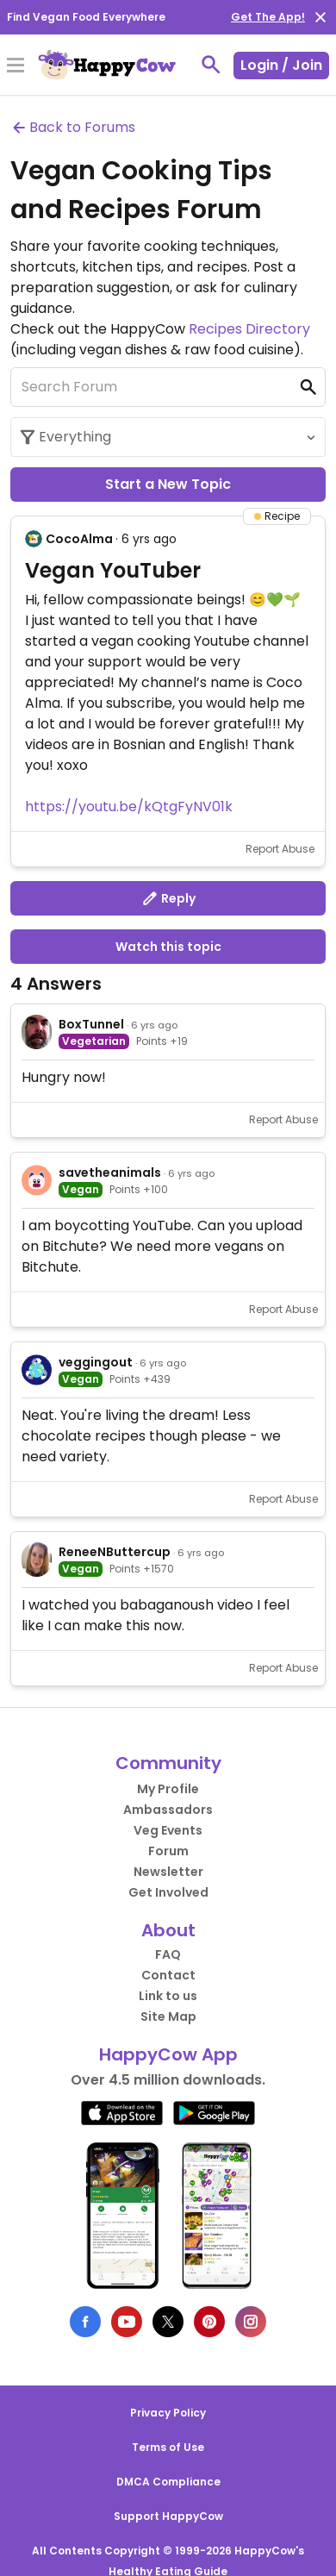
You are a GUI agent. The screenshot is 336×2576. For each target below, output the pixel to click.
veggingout (96, 1362)
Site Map (168, 2016)
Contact (168, 1975)
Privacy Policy (168, 2412)
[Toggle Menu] (15, 66)
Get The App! (268, 16)
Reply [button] (168, 898)
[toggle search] (211, 64)
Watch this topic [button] (168, 946)
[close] (320, 17)
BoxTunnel (91, 1024)
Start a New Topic (168, 484)
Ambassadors (168, 1809)
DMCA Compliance (168, 2481)
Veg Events (168, 1830)
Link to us (168, 1995)
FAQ (168, 1954)
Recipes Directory (249, 329)
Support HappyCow (168, 2516)
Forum (168, 1851)
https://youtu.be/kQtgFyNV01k (129, 806)
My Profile (168, 1789)
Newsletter (168, 1871)
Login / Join (281, 65)
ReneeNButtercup (115, 1551)
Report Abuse (280, 848)
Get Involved (168, 1892)
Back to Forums (72, 127)
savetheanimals (110, 1172)
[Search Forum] (168, 387)
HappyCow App (168, 2054)
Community (168, 1763)
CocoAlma (79, 538)
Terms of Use (168, 2447)
